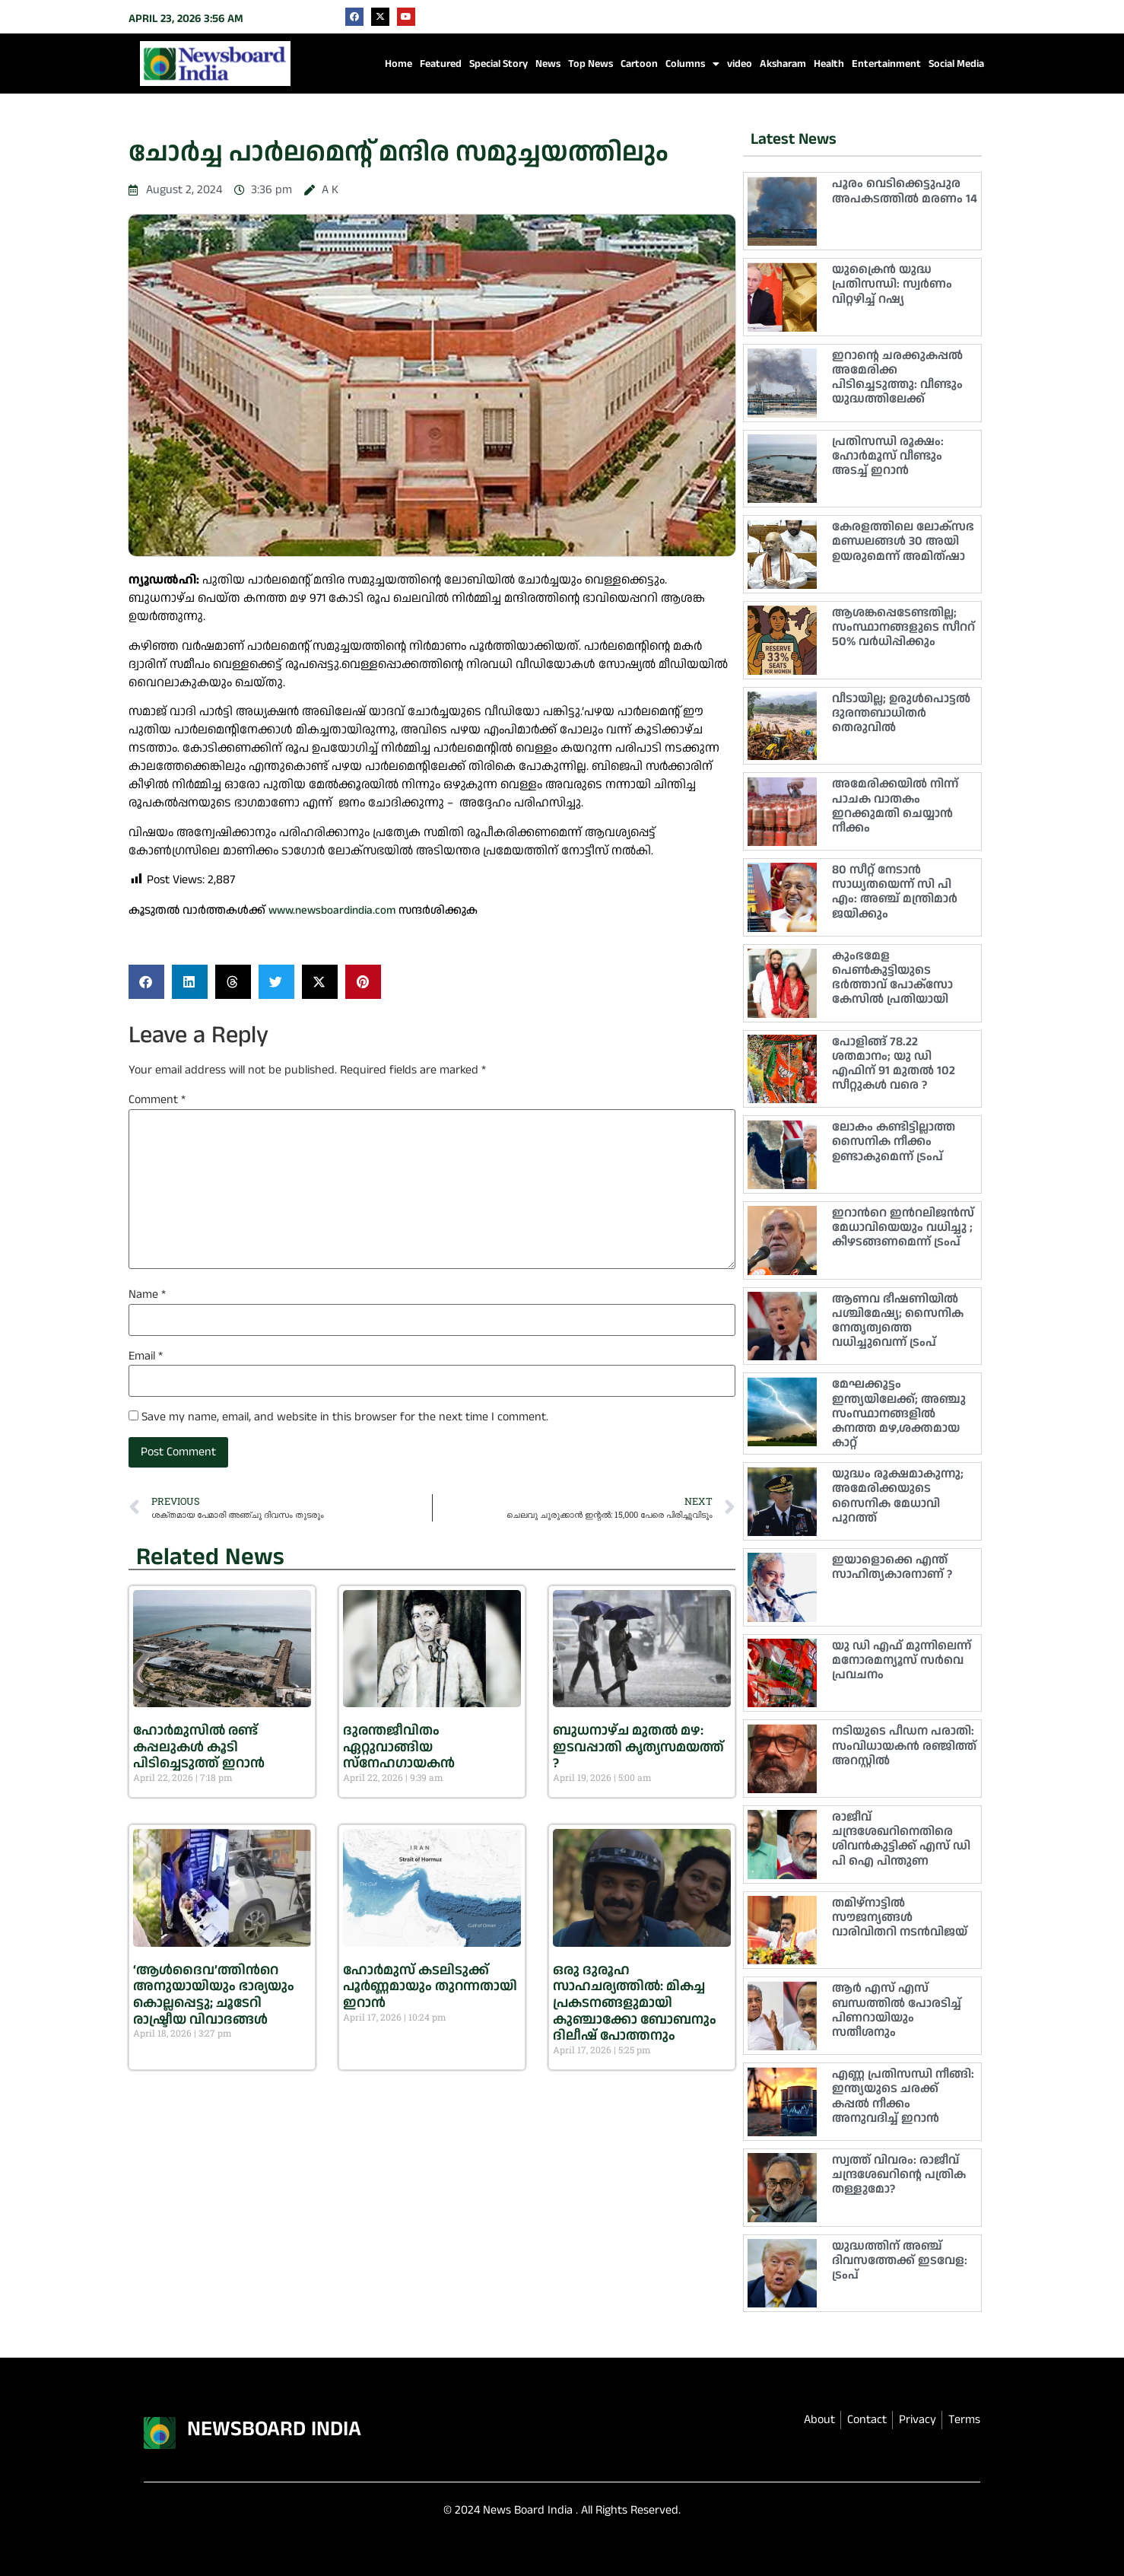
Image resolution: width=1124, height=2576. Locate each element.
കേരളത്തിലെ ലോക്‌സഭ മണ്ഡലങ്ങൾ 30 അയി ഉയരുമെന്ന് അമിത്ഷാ (903, 541)
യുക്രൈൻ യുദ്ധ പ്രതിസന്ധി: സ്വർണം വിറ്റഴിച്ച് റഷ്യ (892, 284)
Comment (157, 1100)
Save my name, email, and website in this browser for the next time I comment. (344, 1417)
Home (398, 64)
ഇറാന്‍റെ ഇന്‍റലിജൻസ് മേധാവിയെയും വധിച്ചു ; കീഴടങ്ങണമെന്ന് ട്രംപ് (903, 1227)
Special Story (498, 64)
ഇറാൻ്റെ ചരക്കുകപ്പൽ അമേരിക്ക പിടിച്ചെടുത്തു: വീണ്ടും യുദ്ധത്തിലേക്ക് (897, 378)
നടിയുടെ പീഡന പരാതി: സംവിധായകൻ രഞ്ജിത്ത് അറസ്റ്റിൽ (904, 1745)
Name (147, 1295)
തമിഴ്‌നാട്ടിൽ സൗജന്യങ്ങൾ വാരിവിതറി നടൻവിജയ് (899, 1917)
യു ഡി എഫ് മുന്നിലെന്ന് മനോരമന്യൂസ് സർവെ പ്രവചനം (901, 1660)
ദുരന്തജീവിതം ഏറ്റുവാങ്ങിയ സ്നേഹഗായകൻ (399, 1747)
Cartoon (639, 64)
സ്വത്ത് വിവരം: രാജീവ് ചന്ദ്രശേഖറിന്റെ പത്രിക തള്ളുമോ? (899, 2174)
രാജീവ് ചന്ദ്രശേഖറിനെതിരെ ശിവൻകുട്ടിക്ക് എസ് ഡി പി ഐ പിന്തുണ (901, 1839)
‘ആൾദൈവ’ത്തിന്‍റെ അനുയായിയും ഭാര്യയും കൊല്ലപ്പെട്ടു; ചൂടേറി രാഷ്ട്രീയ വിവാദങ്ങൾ (213, 1995)
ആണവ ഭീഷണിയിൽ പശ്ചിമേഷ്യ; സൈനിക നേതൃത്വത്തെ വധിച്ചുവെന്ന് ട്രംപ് (898, 1321)
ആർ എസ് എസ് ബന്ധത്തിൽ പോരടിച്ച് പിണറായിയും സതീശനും (896, 2010)
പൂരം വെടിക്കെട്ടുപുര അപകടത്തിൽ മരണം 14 (904, 191)
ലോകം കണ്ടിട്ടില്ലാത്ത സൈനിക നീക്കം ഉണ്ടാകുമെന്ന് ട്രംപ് (893, 1141)
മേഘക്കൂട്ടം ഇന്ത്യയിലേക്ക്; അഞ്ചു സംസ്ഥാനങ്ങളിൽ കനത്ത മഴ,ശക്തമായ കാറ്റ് (899, 1413)
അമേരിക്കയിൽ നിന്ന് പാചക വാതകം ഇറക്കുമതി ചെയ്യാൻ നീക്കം (895, 806)
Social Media (956, 64)
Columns (692, 64)
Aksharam (783, 64)
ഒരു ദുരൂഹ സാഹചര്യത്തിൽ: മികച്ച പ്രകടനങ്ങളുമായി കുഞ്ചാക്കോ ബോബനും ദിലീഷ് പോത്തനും (634, 2003)
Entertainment (886, 64)
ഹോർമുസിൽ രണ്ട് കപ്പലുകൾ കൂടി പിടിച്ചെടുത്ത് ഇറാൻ (199, 1747)
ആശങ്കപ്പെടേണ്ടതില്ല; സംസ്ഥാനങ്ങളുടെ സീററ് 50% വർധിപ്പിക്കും (903, 627)
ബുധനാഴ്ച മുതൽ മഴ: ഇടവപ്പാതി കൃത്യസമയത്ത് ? (638, 1747)
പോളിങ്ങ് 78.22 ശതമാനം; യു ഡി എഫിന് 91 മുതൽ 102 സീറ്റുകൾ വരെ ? (893, 1064)
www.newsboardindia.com (331, 910)
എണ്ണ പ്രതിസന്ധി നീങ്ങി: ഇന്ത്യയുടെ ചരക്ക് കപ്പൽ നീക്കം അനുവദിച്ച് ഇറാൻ (903, 2096)
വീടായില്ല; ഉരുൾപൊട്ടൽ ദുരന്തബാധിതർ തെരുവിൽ (901, 713)
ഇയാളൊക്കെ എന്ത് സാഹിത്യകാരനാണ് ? (892, 1567)
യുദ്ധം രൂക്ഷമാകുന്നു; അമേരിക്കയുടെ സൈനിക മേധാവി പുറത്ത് (898, 1496)
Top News (590, 64)
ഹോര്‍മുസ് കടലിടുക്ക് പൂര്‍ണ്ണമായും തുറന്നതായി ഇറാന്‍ (430, 1986)
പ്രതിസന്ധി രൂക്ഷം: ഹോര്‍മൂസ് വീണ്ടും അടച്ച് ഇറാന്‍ (888, 456)
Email (146, 1356)
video (739, 64)
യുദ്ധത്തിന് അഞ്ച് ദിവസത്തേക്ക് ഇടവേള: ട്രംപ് (899, 2260)
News (547, 64)
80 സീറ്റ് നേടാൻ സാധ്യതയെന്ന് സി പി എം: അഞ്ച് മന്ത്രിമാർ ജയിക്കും (894, 892)
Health (829, 64)
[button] (146, 982)
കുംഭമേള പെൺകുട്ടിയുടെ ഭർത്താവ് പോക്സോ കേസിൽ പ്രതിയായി (892, 978)
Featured (441, 64)
